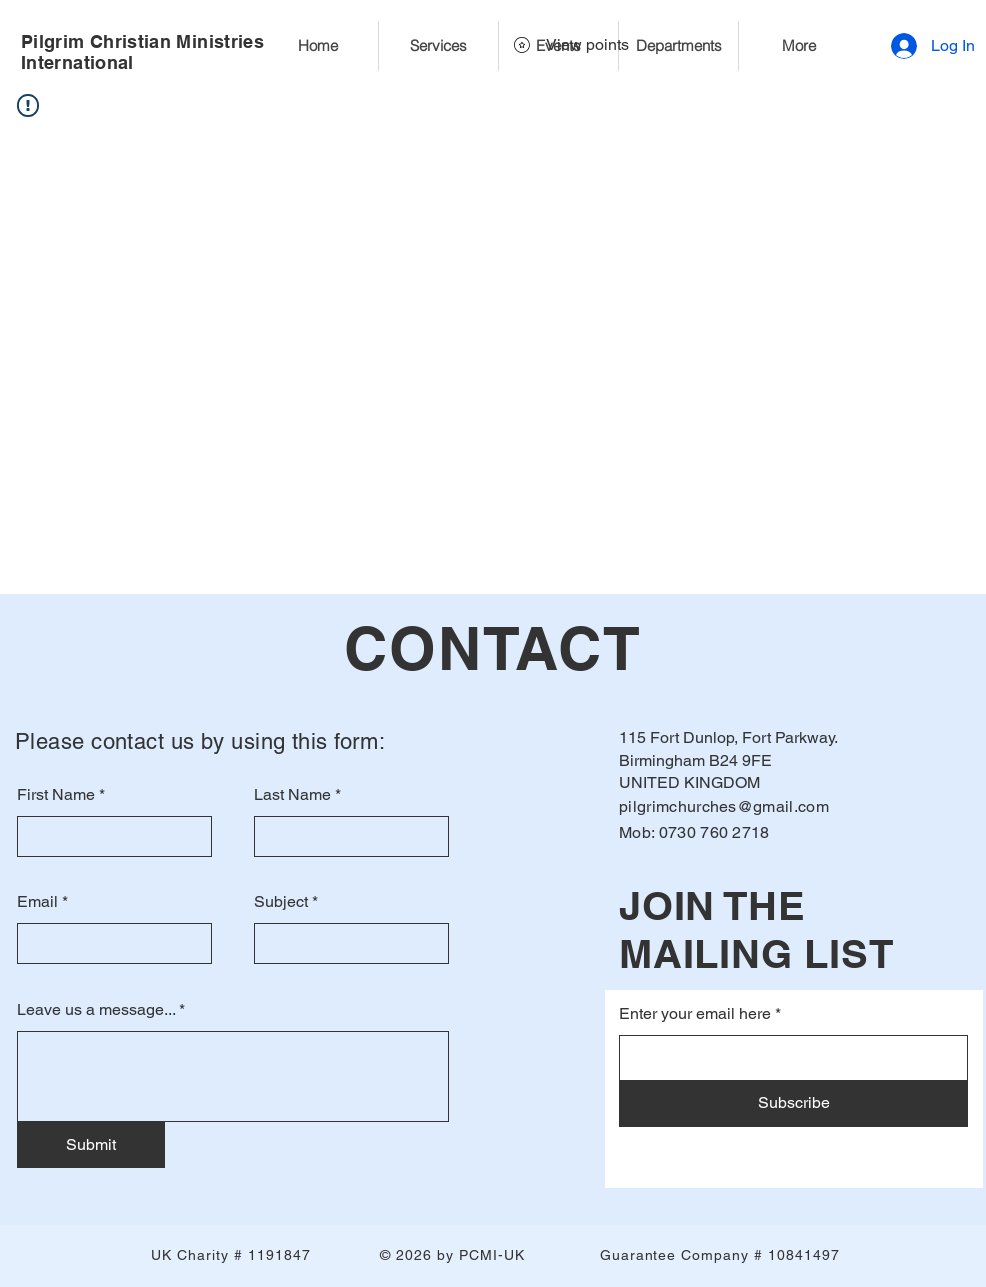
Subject (281, 902)
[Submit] (91, 1145)
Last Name (292, 795)
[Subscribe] (793, 1104)
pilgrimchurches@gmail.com (724, 806)
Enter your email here (695, 1014)
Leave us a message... (96, 1010)
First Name (56, 795)
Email (37, 902)
